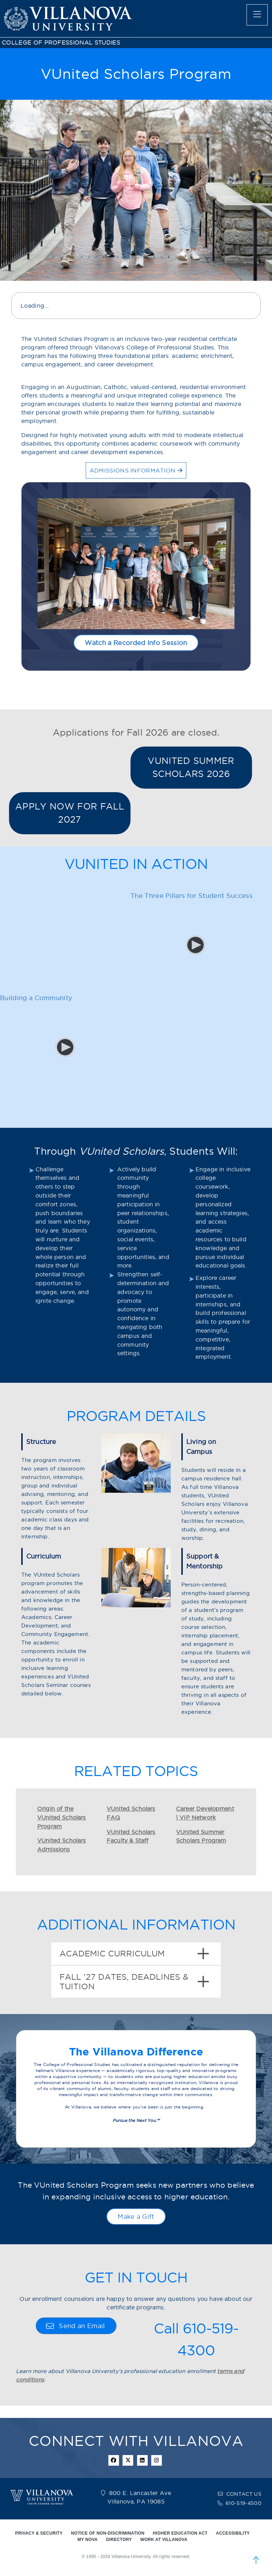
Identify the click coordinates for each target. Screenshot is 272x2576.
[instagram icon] (156, 2460)
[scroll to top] (256, 2560)
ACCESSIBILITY (233, 2533)
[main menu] (257, 14)
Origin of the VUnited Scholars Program (61, 1817)
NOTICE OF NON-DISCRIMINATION (107, 2533)
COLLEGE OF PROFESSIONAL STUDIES (61, 43)
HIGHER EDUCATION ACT (180, 2533)
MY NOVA (88, 2539)
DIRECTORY (119, 2539)
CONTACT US (243, 2494)
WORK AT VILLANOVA (163, 2539)
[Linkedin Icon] (142, 2460)
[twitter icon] (128, 2460)
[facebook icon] (113, 2460)
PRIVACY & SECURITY (39, 2533)
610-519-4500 (243, 2503)
